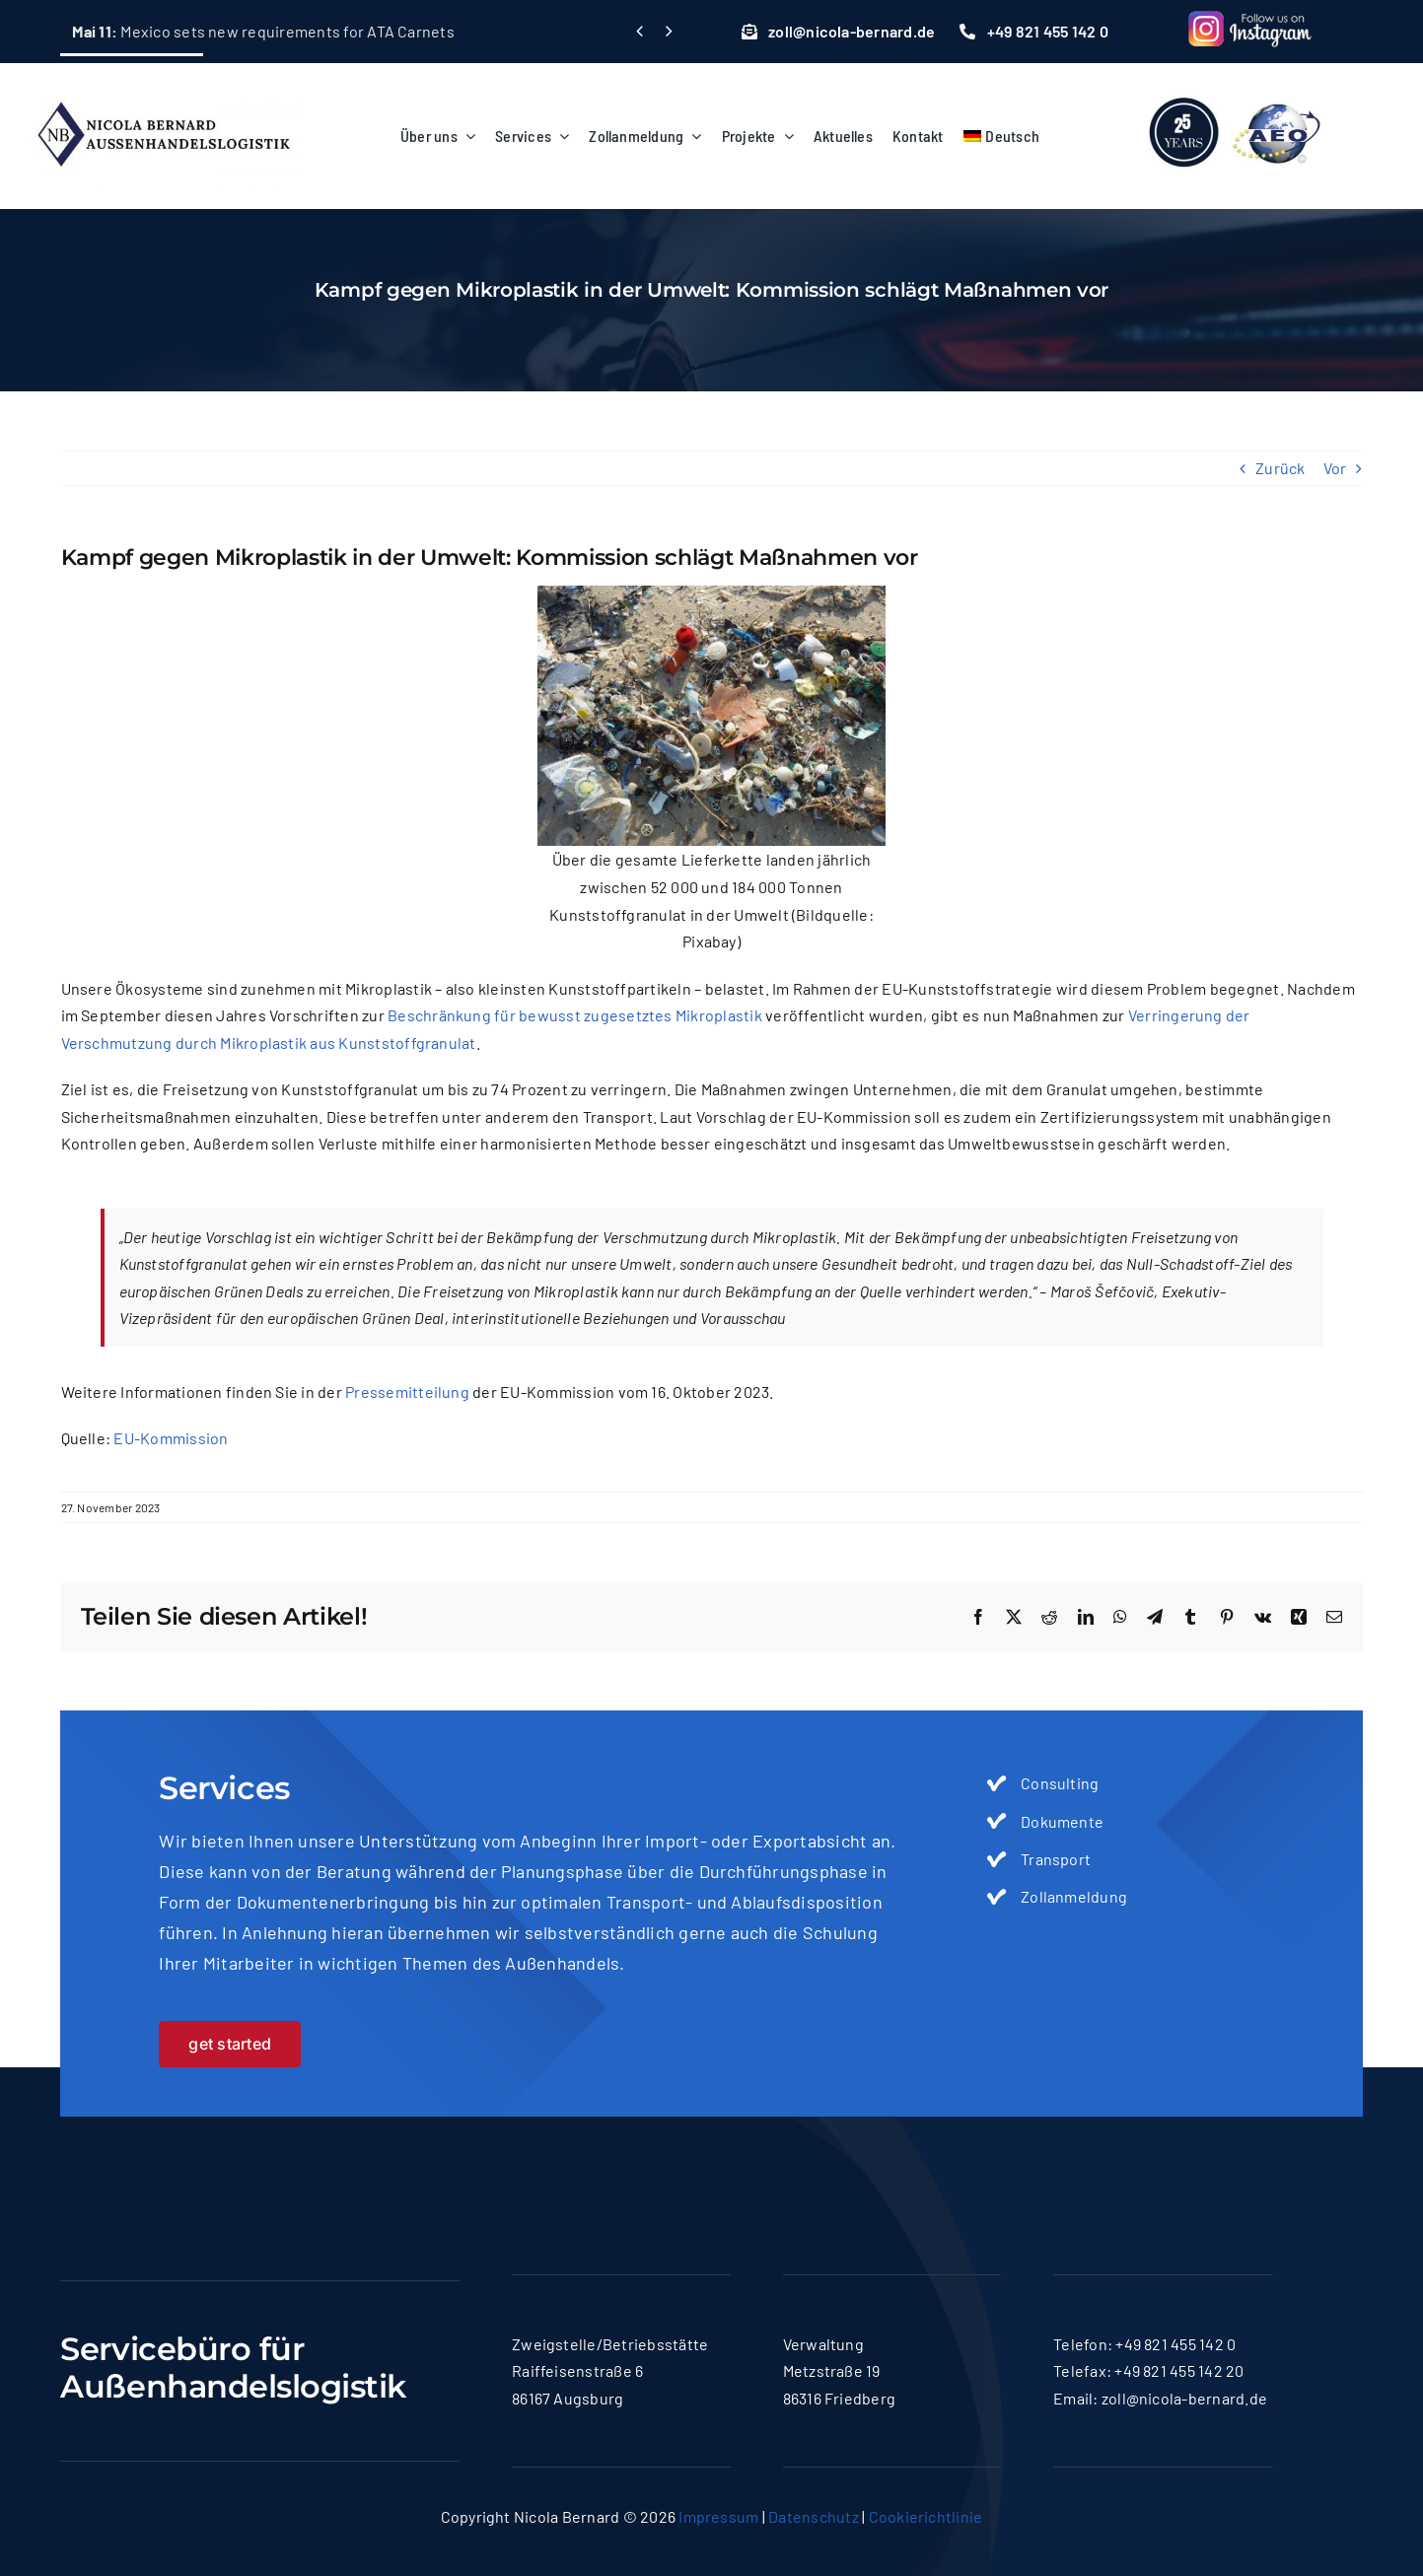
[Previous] (639, 31)
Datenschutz (813, 2516)
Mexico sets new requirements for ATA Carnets (263, 31)
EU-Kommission (170, 1437)
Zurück (1280, 467)
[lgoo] (1236, 90)
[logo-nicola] (163, 90)
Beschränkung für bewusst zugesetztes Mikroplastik (575, 1015)
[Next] (669, 31)
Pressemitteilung (407, 1391)
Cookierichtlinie (926, 2516)
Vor (1335, 467)
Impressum (718, 2516)
